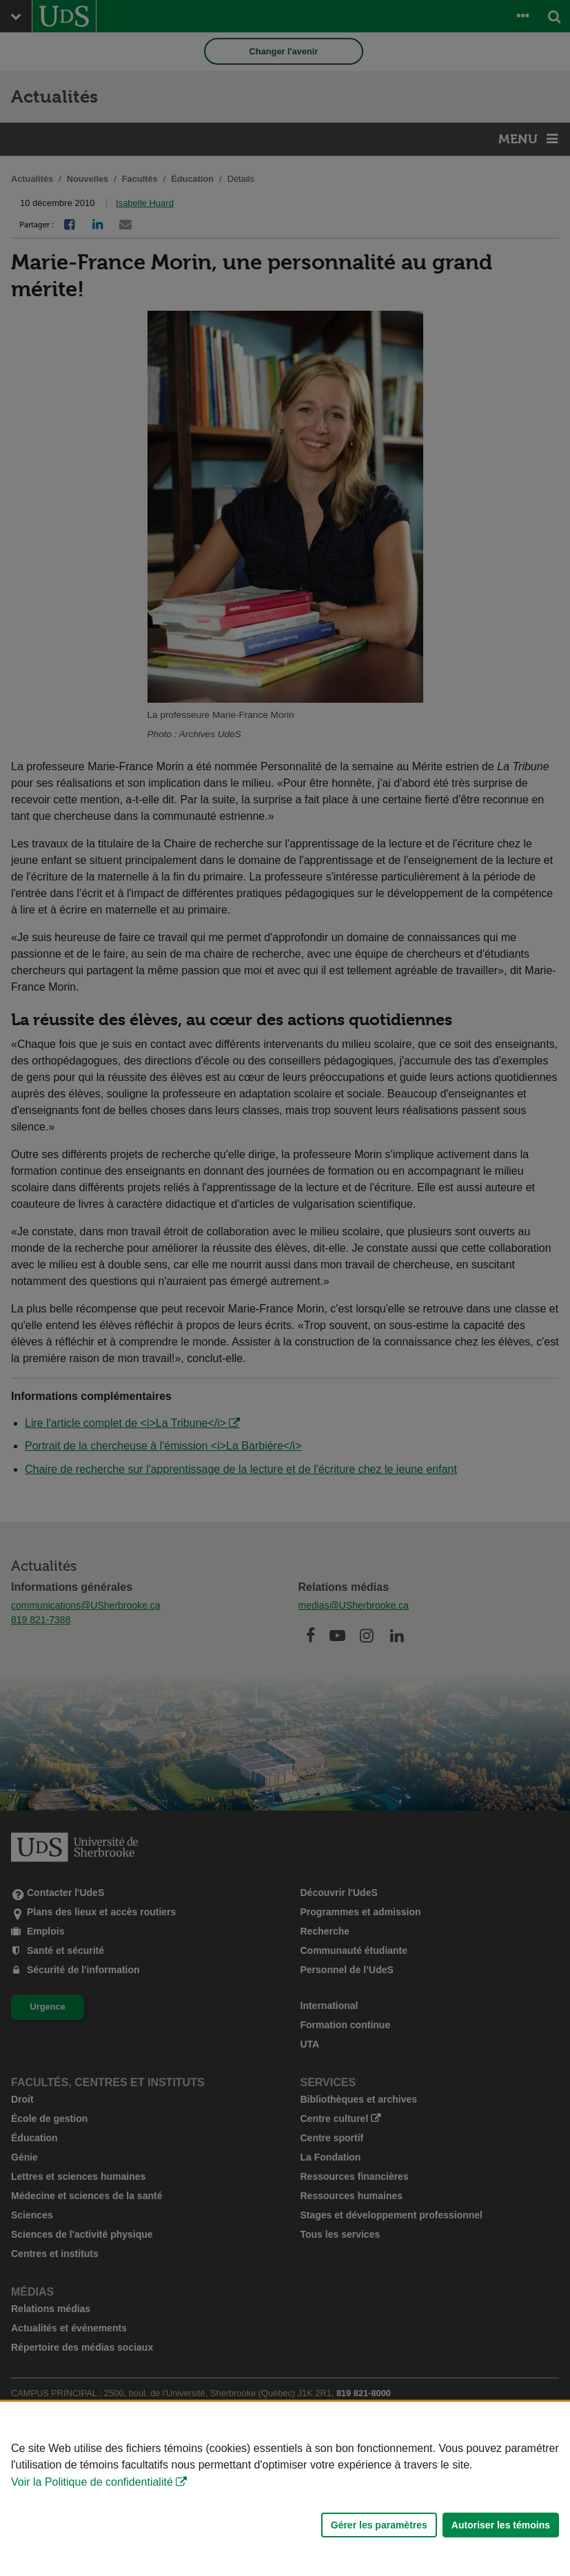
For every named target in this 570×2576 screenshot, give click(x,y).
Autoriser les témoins (500, 2525)
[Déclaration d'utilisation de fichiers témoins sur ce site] (285, 2489)
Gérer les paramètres (379, 2525)
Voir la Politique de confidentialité (92, 2482)
